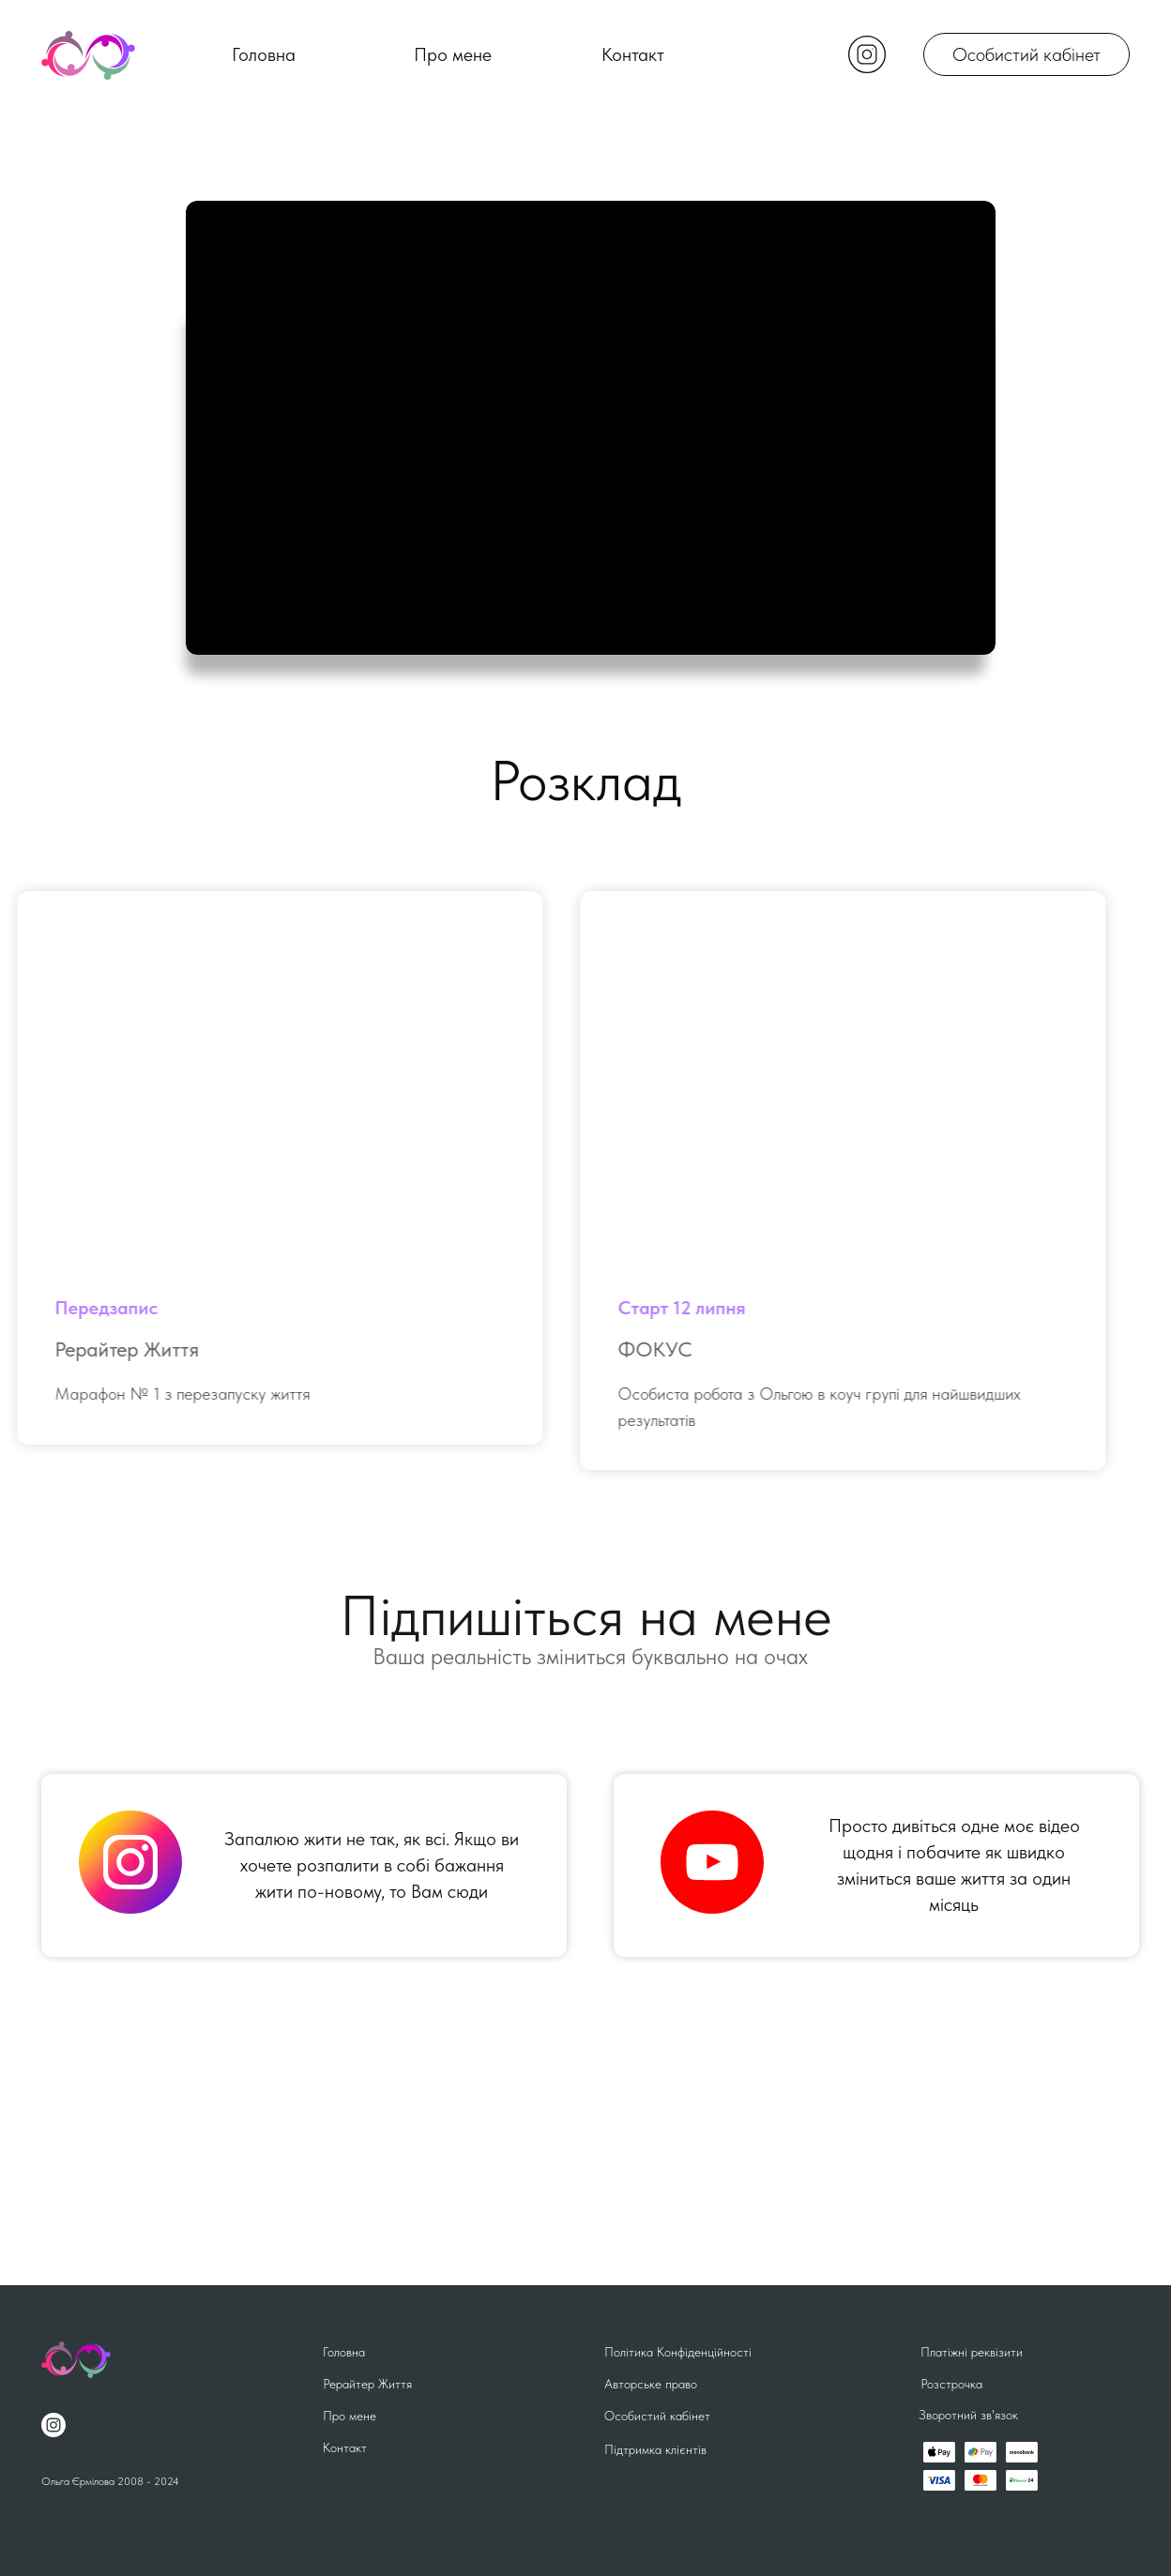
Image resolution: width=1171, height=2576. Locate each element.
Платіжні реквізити (971, 2351)
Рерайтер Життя (367, 2383)
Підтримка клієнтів (655, 2449)
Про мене (453, 54)
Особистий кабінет (1026, 54)
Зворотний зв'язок (968, 2414)
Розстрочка (951, 2383)
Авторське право (650, 2383)
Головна (264, 54)
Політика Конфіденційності (678, 2351)
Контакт (632, 54)
